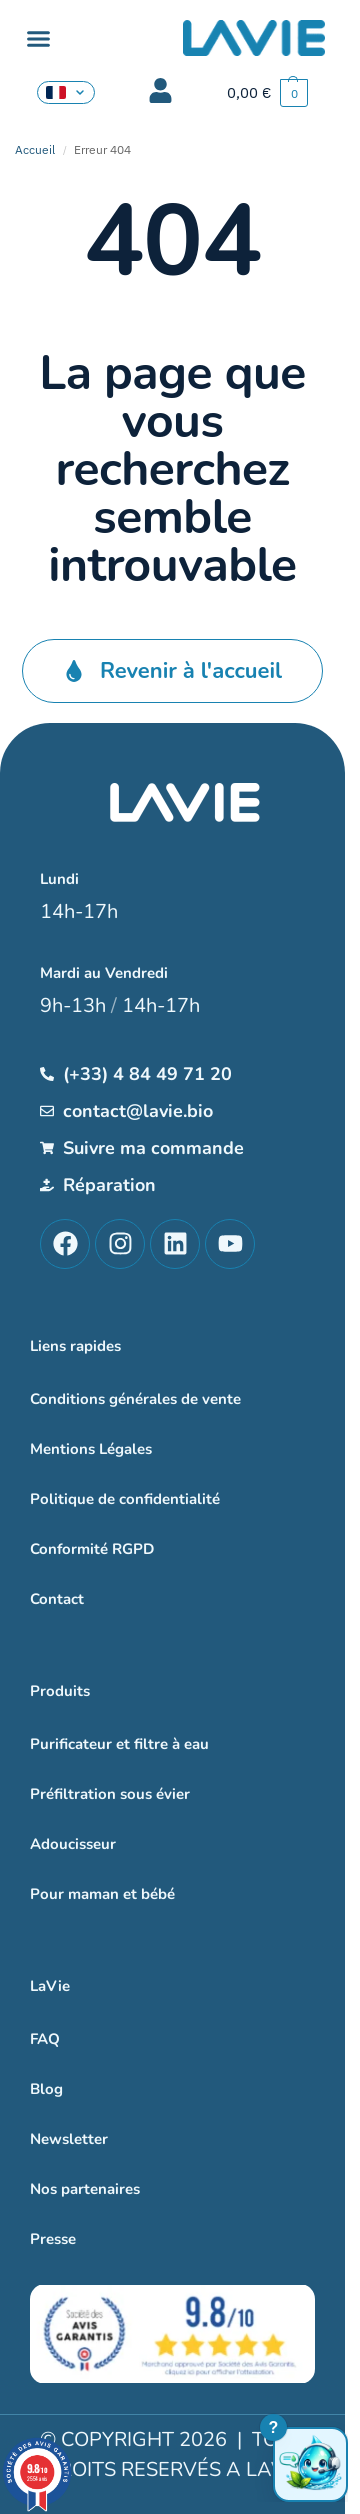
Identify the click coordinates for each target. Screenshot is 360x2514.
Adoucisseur (73, 1844)
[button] (39, 39)
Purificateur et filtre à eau (119, 1744)
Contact (57, 1599)
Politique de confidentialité (125, 1499)
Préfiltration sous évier (110, 1794)
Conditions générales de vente (135, 1399)
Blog (46, 2089)
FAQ (45, 2039)
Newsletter (69, 2139)
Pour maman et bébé (102, 1894)
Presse (53, 2239)
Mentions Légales (91, 1449)
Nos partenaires (85, 2189)
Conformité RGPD (92, 1549)
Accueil (35, 149)
